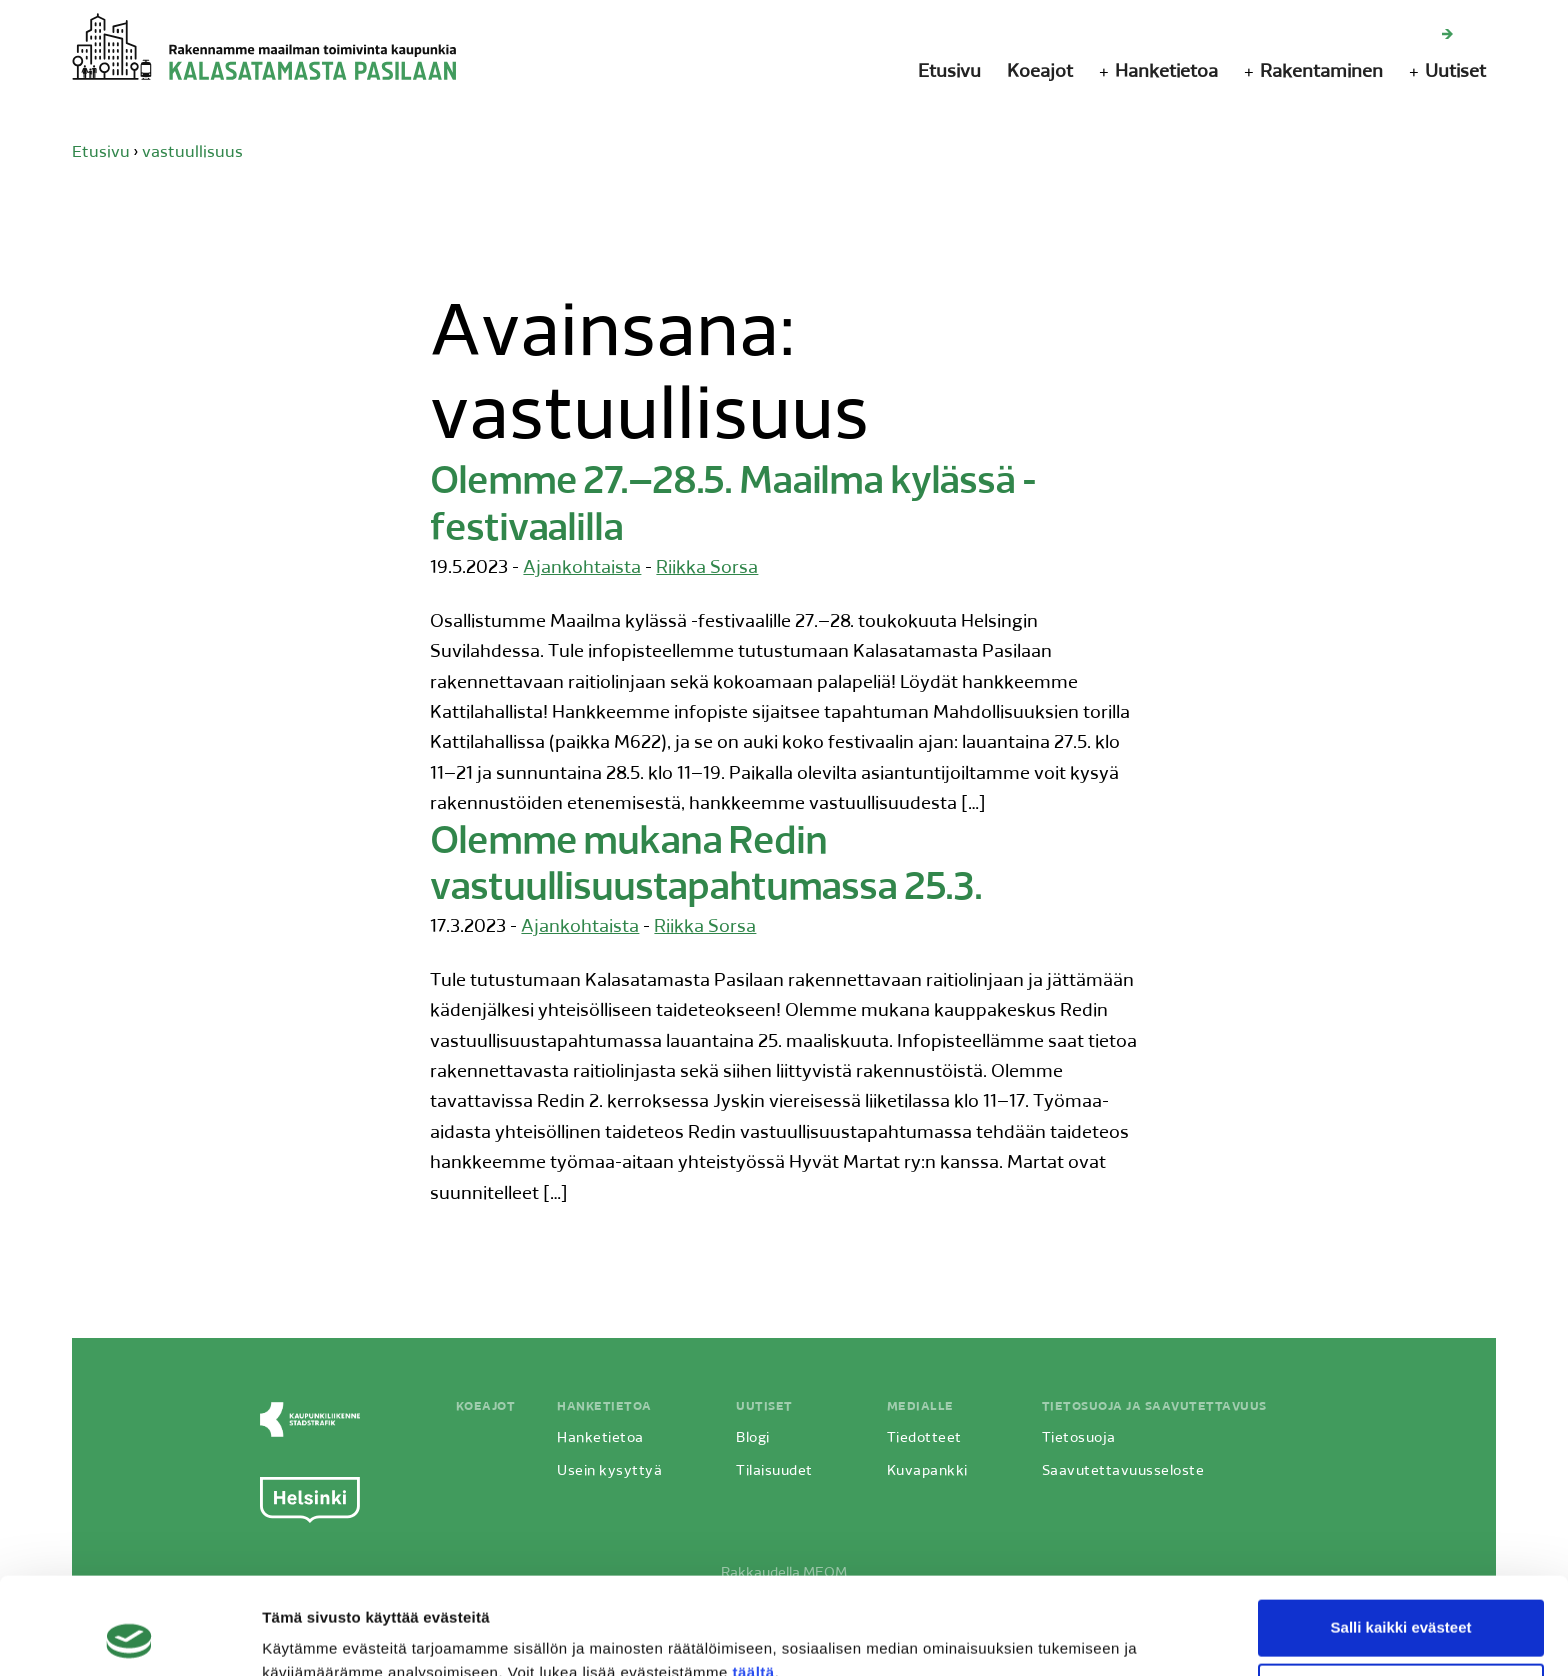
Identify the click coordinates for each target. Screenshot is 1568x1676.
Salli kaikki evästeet (1401, 1536)
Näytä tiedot (305, 1636)
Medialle (920, 1407)
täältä (753, 1581)
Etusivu (949, 72)
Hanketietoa (1166, 72)
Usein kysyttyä (609, 1471)
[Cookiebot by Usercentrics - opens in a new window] (129, 1637)
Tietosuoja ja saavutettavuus (1154, 1407)
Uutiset (1455, 72)
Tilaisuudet (774, 1471)
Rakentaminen (1321, 72)
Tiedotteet (924, 1438)
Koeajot (1040, 72)
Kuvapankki (927, 1471)
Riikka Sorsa (707, 568)
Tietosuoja (1079, 1438)
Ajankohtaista (582, 568)
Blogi (753, 1438)
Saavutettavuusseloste (1123, 1471)
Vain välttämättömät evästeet (1401, 1600)
